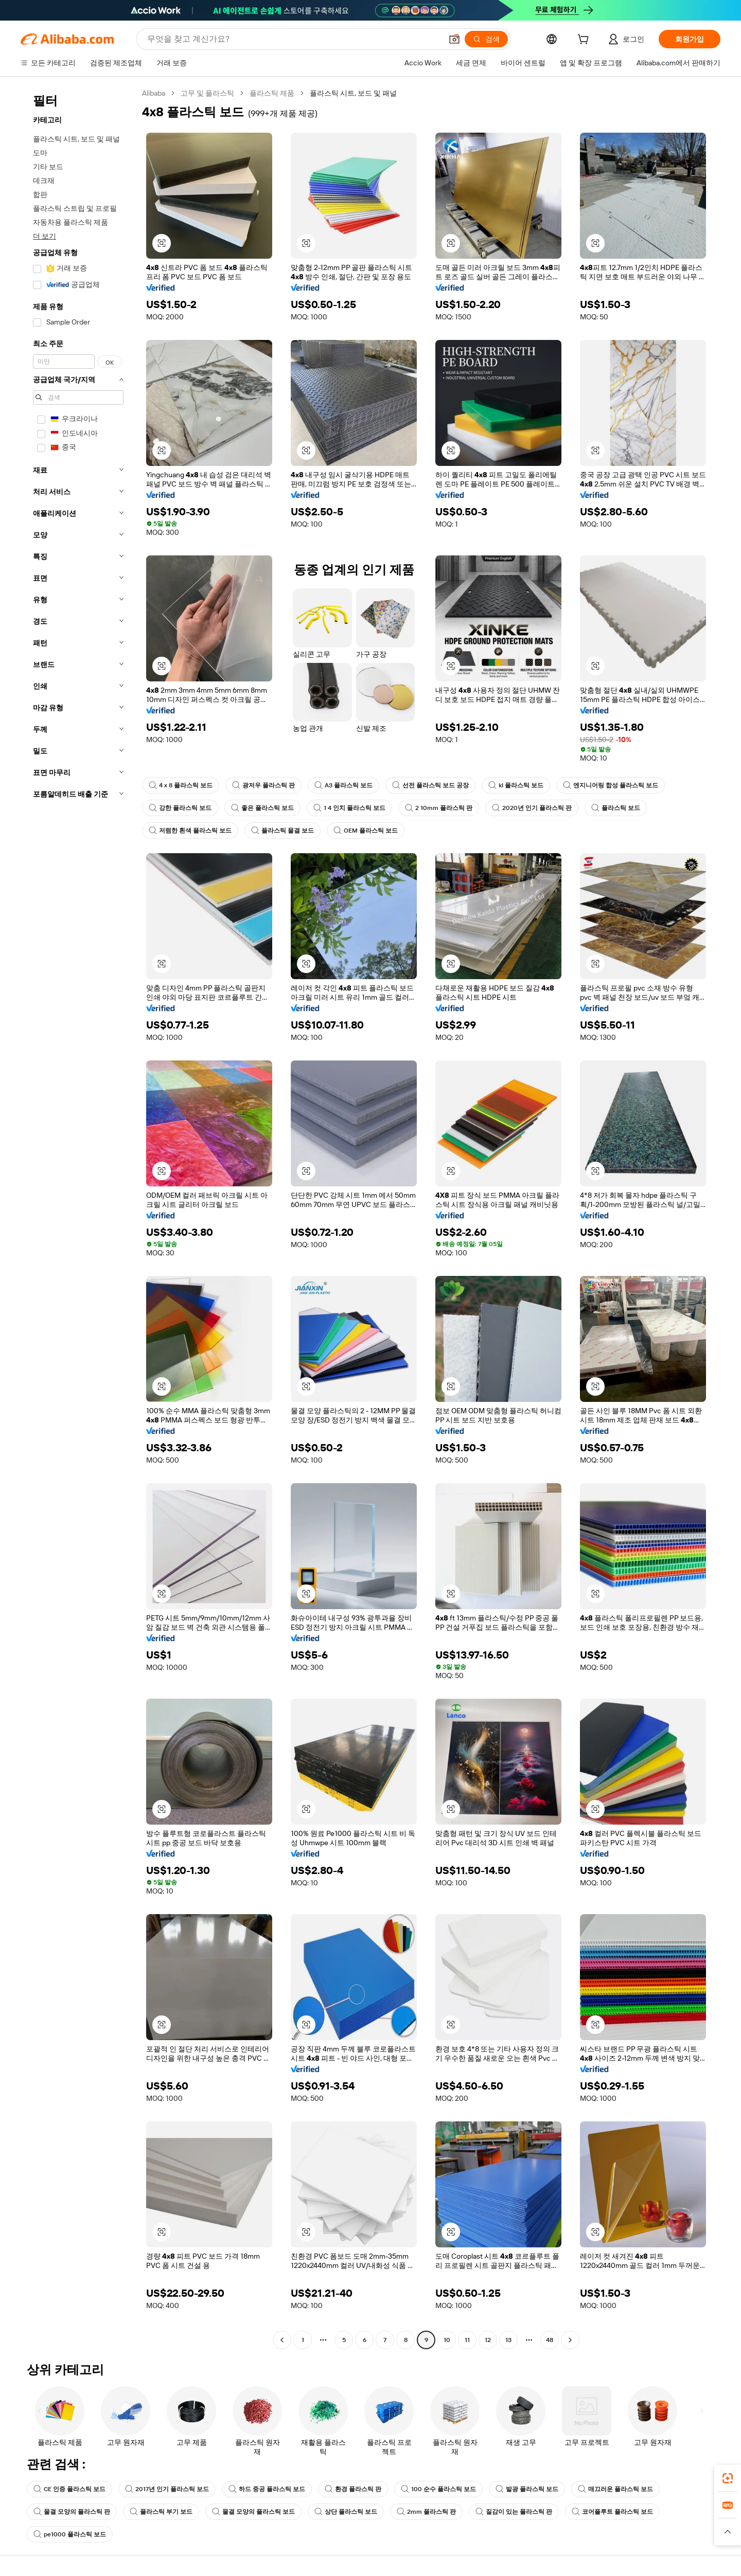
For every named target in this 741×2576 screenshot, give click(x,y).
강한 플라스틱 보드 (180, 808)
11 (467, 2340)
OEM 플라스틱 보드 (365, 830)
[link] (727, 2478)
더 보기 (44, 236)
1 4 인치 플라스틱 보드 (349, 808)
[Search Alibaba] (293, 39)
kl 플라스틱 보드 (515, 785)
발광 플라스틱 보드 (527, 2489)
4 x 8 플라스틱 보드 (181, 785)
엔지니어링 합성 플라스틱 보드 (610, 785)
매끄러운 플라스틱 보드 (615, 2489)
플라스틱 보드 (615, 808)
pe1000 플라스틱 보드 (69, 2534)
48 (549, 2340)
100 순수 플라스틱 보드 (438, 2489)
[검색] (486, 39)
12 (488, 2340)
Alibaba (153, 93)
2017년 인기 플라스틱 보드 (167, 2489)
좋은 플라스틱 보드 (262, 808)
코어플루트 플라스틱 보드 (612, 2512)
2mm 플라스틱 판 (426, 2512)
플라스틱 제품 (272, 93)
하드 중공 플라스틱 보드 (266, 2489)
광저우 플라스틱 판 (263, 785)
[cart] (585, 41)
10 (447, 2340)
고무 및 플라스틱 (207, 93)
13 (508, 2340)
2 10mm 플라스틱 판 (438, 808)
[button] (454, 39)
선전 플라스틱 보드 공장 (430, 785)
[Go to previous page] (282, 2340)
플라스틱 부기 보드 (161, 2512)
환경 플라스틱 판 (353, 2489)
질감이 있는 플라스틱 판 (513, 2512)
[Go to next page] (570, 2340)
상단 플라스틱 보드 (345, 2512)
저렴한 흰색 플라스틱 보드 (190, 830)
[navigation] (78, 1217)
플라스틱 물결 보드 (282, 830)
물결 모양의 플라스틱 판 (71, 2512)
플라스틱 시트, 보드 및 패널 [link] (353, 93)
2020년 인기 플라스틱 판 (532, 808)
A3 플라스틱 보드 (343, 785)
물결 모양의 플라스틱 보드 (253, 2512)
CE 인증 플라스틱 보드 (69, 2489)
